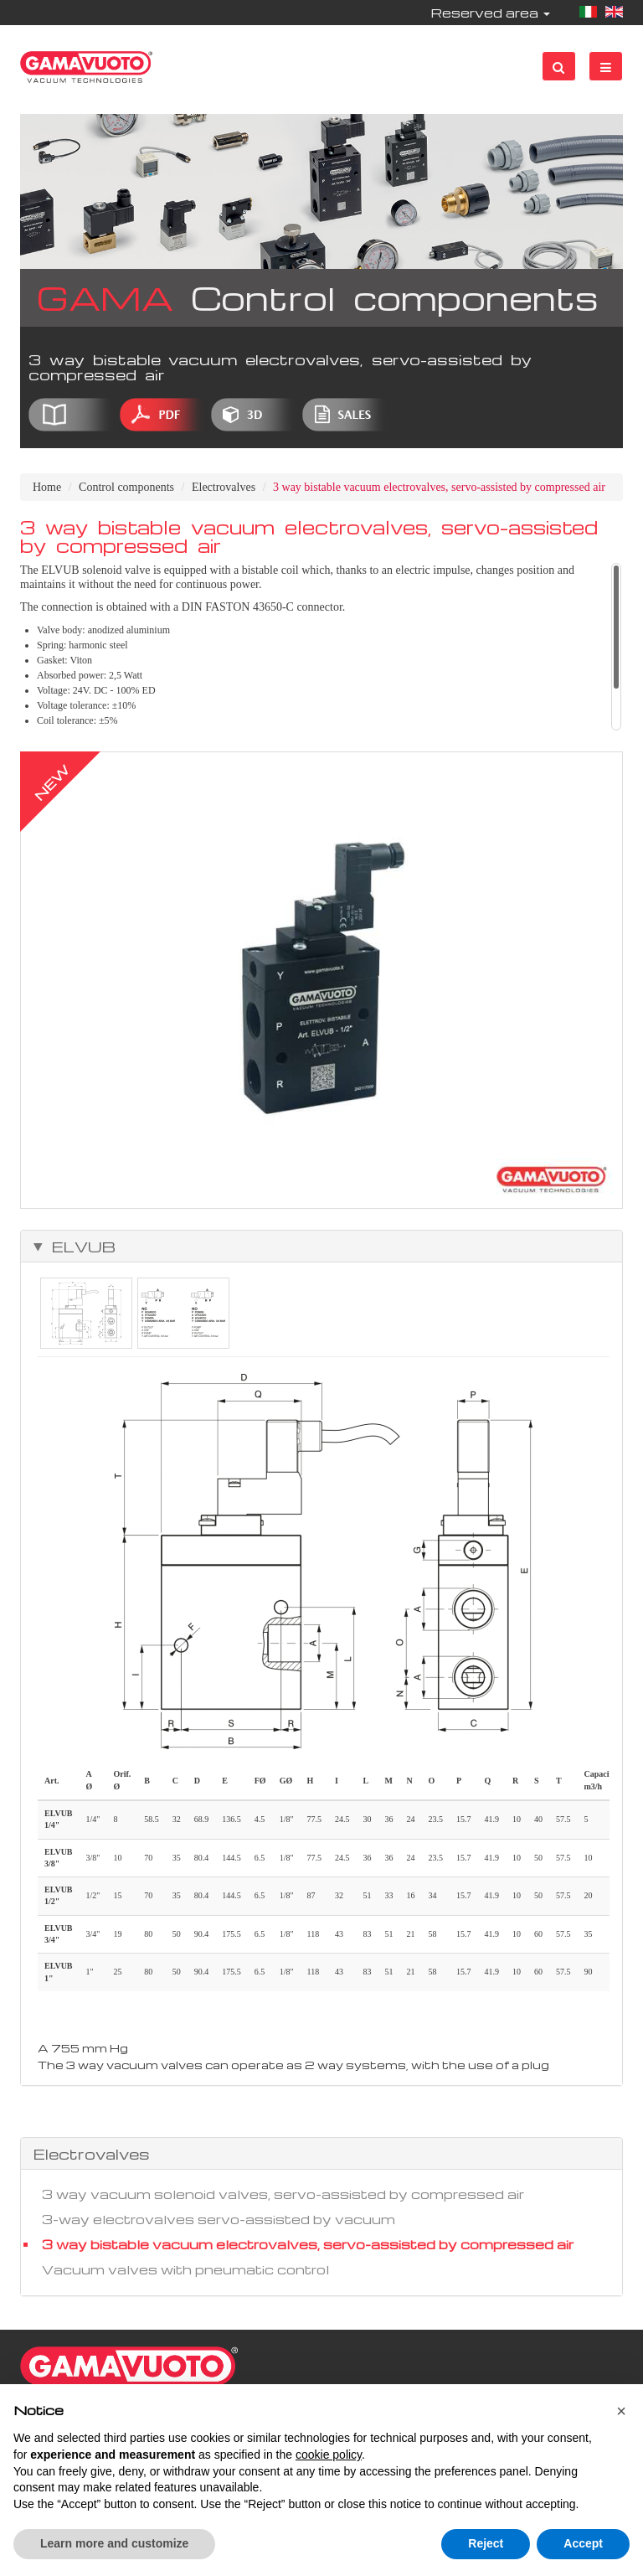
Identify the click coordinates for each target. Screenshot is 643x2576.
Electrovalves (223, 487)
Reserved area (490, 12)
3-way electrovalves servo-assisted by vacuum (218, 2219)
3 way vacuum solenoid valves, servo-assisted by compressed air (283, 2194)
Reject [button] (485, 2543)
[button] (621, 2411)
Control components (126, 487)
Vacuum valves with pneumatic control (185, 2269)
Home (47, 487)
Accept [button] (583, 2543)
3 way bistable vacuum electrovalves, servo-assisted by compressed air (308, 2244)
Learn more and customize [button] (114, 2543)
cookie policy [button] (329, 2454)
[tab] (321, 1246)
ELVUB (80, 1246)
